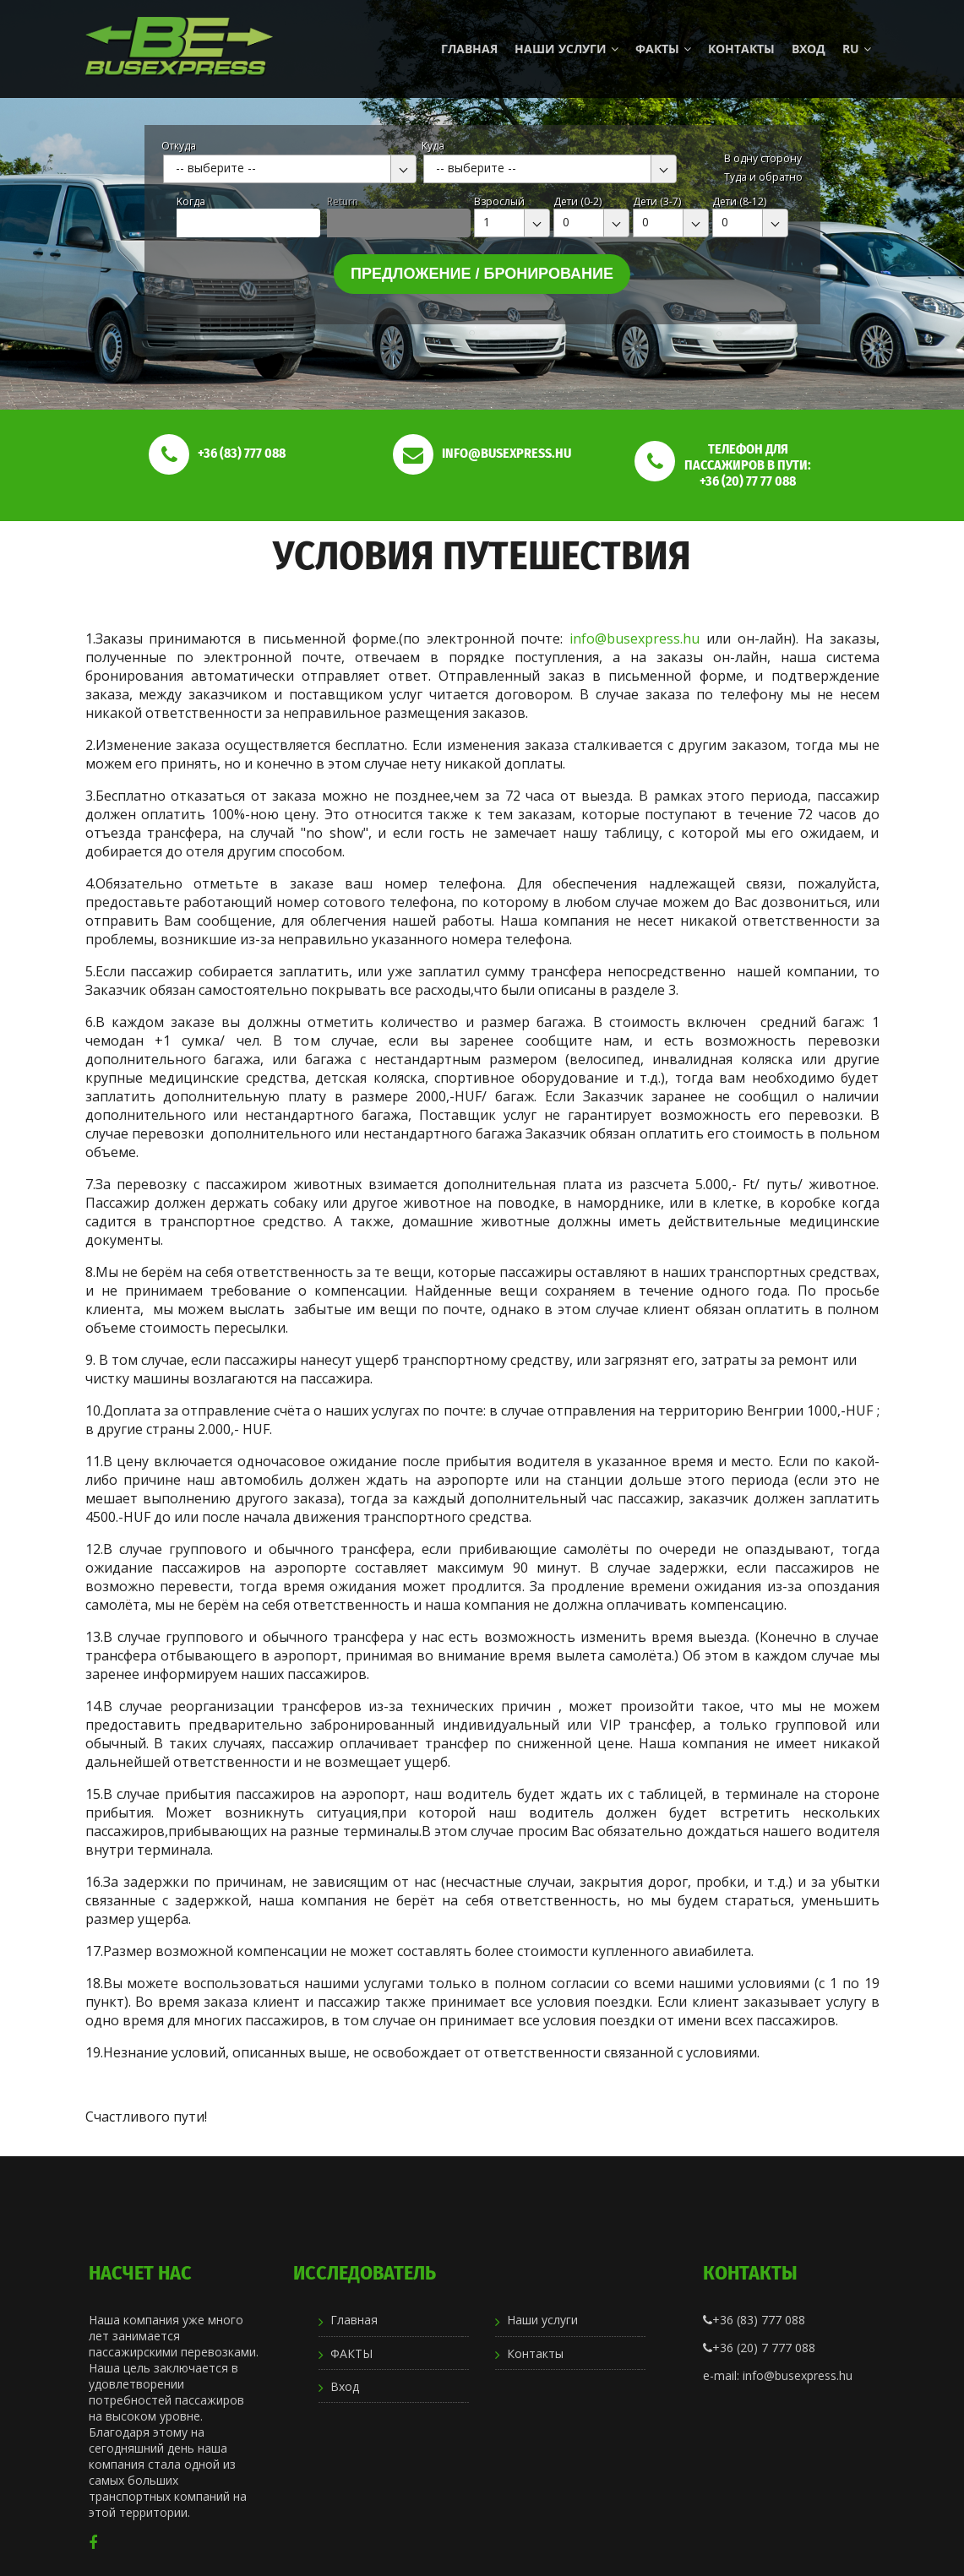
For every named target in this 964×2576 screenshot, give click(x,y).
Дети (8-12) (739, 201)
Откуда (178, 146)
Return (342, 201)
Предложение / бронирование (482, 273)
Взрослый (499, 201)
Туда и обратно (763, 177)
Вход (808, 49)
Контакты (741, 49)
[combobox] (289, 169)
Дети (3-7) (657, 201)
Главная (469, 49)
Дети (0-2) (577, 201)
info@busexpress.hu (634, 638)
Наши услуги (566, 49)
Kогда (191, 201)
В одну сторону (763, 158)
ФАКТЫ (663, 49)
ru (856, 49)
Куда (433, 146)
